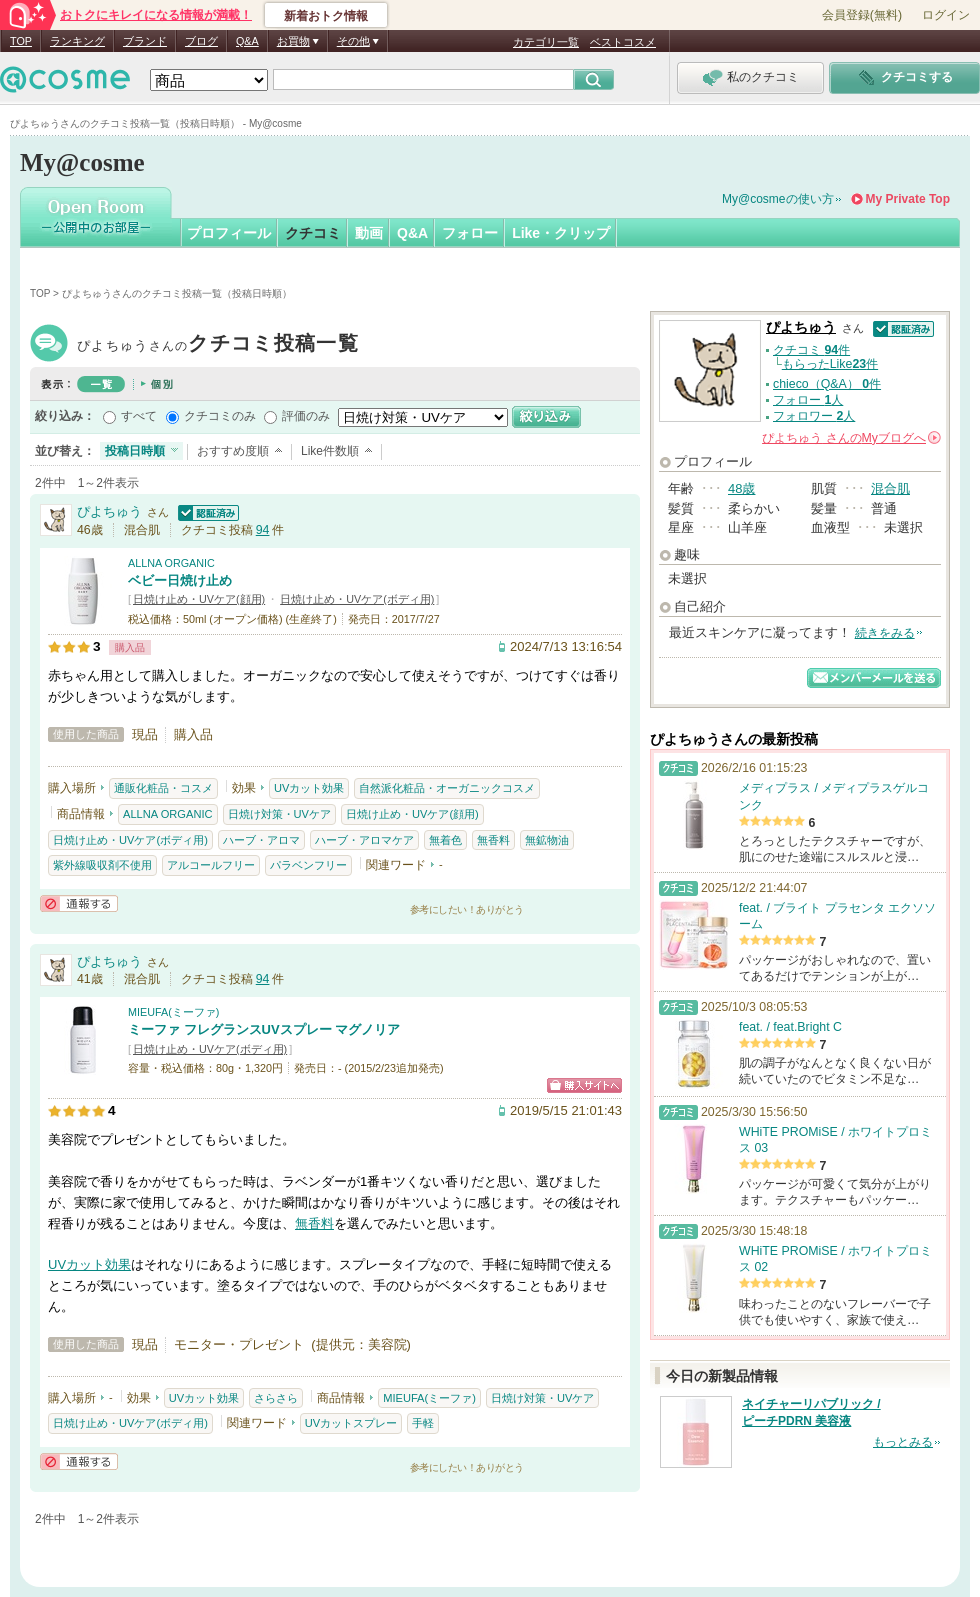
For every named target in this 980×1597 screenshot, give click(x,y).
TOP (21, 41)
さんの (851, 438)
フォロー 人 (808, 400)
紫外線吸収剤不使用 (102, 865)
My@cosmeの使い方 (778, 199)
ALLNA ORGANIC (171, 563)
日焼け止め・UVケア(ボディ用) (357, 599)
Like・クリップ (561, 233)
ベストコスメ (623, 42)
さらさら (276, 1398)
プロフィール (229, 233)
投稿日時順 (135, 451)
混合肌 (890, 488)
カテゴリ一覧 (546, 42)
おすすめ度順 (233, 451)
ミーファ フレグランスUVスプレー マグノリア (264, 1029)
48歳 (741, 488)
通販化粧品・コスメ (163, 788)
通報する (79, 903)
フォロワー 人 (814, 416)
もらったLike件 (830, 364)
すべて (139, 416)
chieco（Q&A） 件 (827, 384)
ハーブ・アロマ (261, 840)
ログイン (946, 15)
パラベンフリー (308, 865)
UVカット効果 (309, 788)
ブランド (145, 41)
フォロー (470, 233)
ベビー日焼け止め (180, 580)
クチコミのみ (220, 416)
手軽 (423, 1423)
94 (263, 530)
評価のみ (306, 416)
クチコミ (313, 233)
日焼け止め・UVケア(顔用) (199, 599)
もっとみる (903, 1442)
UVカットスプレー (351, 1423)
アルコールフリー (211, 865)
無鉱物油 (547, 840)
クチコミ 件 (811, 350)
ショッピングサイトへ (584, 1085)
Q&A (247, 41)
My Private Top (908, 199)
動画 (369, 233)
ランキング (77, 41)
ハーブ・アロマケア (364, 840)
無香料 (493, 840)
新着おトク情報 (326, 16)
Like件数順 (330, 451)
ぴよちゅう (218, 345)
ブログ (201, 41)
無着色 (445, 840)
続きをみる (885, 633)
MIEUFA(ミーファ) (173, 1012)
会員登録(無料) (862, 15)
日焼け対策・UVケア (279, 814)
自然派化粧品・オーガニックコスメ (447, 788)
